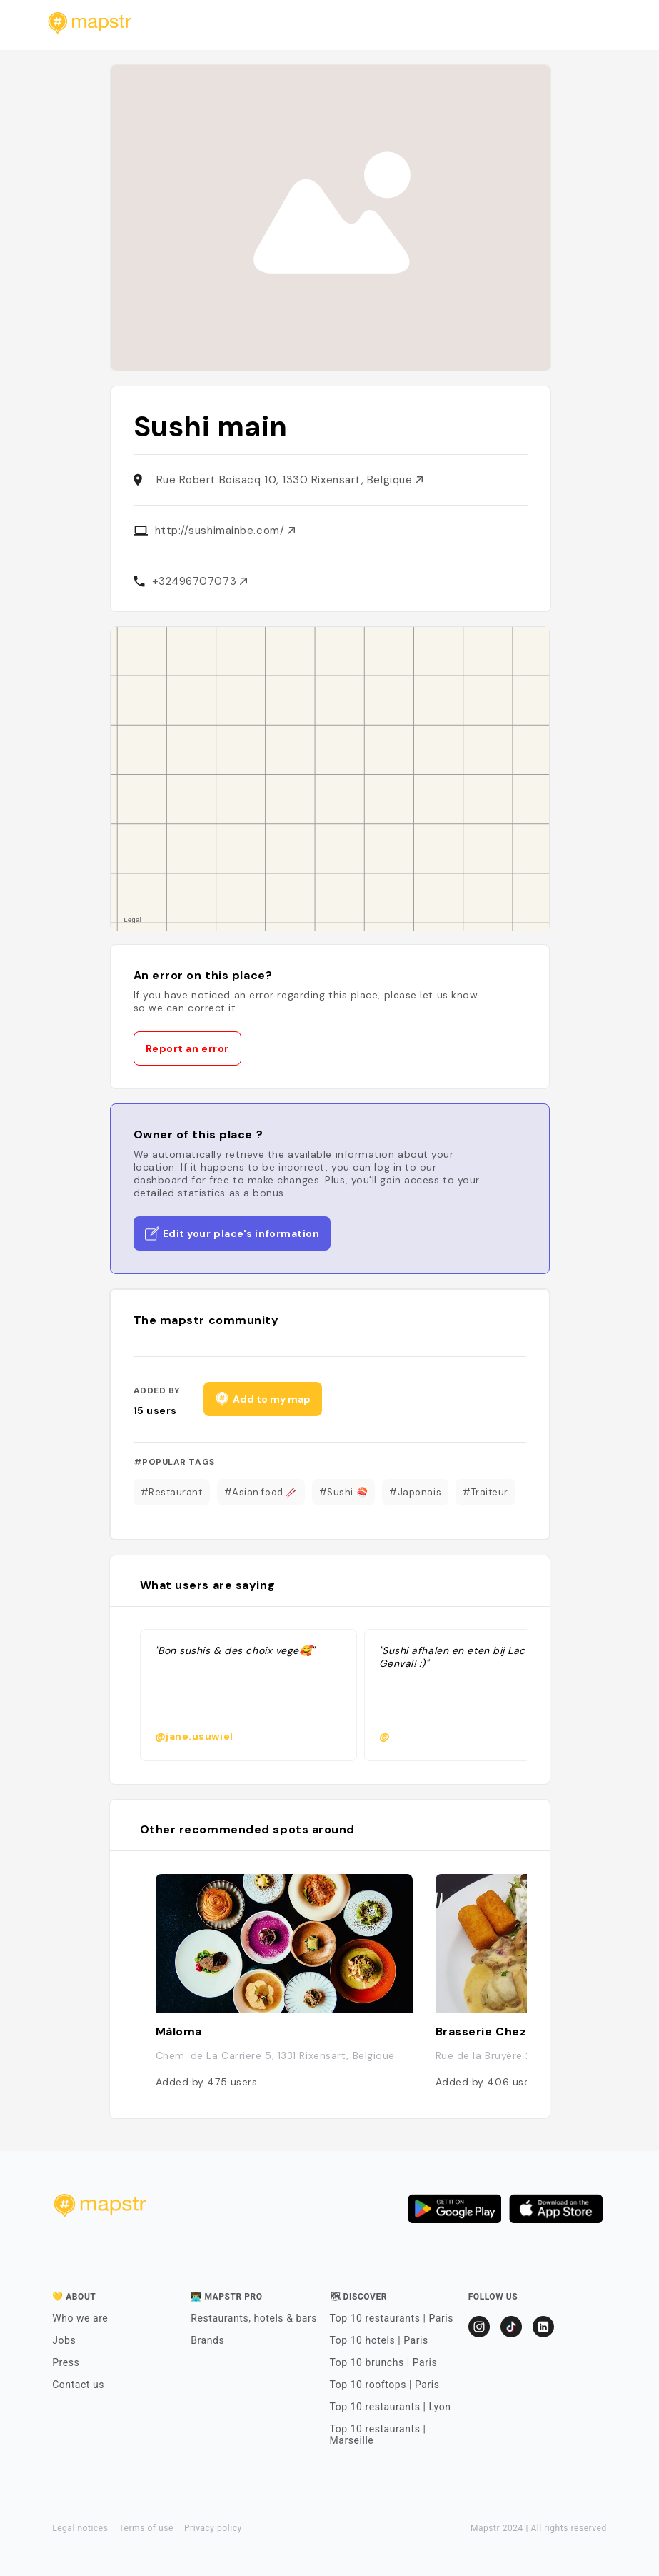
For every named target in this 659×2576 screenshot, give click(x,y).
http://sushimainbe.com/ (225, 530)
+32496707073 (199, 581)
